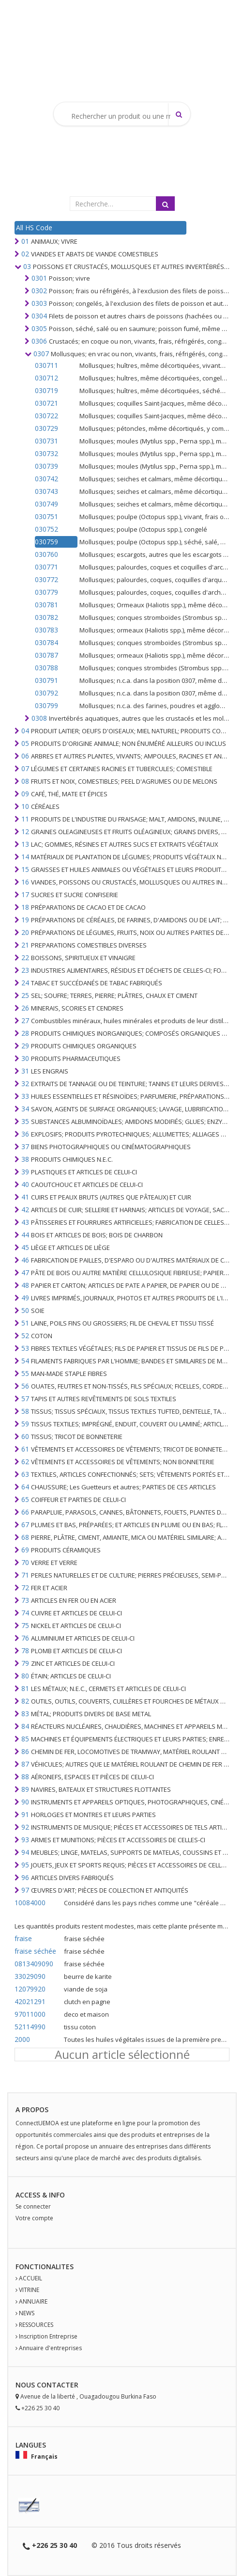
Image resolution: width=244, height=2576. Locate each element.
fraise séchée (35, 1951)
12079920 (30, 1988)
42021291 (30, 2001)
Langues (30, 2445)
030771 (46, 566)
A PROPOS (31, 2109)
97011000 (30, 2014)
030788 (46, 667)
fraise (23, 1938)
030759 (46, 541)
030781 (46, 604)
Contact (53, 2384)
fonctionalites (44, 2266)
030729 (46, 428)
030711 (46, 365)
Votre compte (34, 2218)
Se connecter (33, 2206)
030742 (46, 478)
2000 (22, 2039)
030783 (46, 629)
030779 (46, 592)
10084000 (30, 1902)
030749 (46, 503)
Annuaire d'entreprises (50, 2348)
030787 (46, 655)
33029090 (30, 1976)
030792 (46, 692)
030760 (46, 554)
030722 (46, 415)
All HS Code (34, 227)
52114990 (30, 2026)
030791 (46, 680)
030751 (46, 516)
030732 (46, 453)
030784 (46, 642)
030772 (46, 579)
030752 (46, 529)
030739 (46, 466)
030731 (46, 440)
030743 (46, 491)
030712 (46, 377)
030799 (46, 705)
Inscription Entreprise (48, 2336)
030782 (46, 617)
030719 (46, 390)
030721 (46, 403)
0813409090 (34, 1963)
